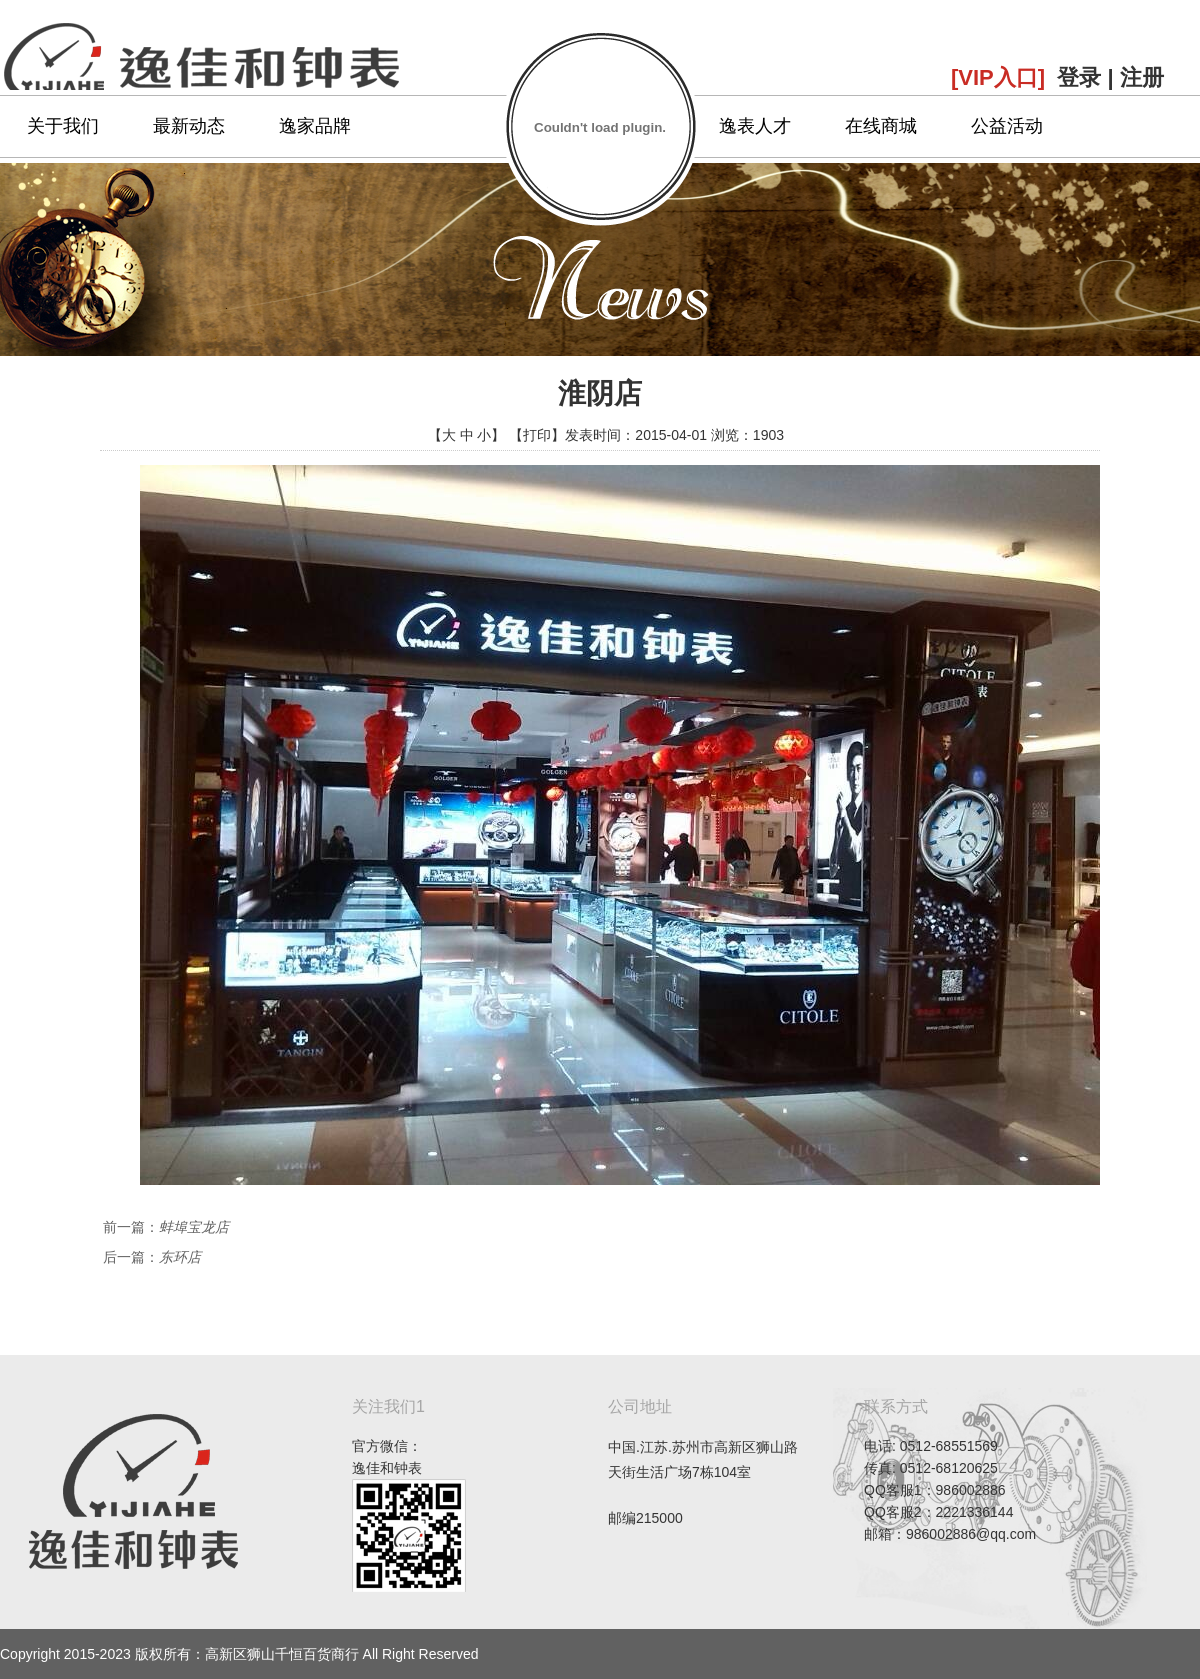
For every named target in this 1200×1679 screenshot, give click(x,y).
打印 (537, 435)
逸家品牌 (315, 126)
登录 (1079, 77)
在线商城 (881, 126)
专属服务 (629, 126)
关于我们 (63, 126)
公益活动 (1007, 126)
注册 (1142, 77)
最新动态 (189, 126)
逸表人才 (755, 126)
